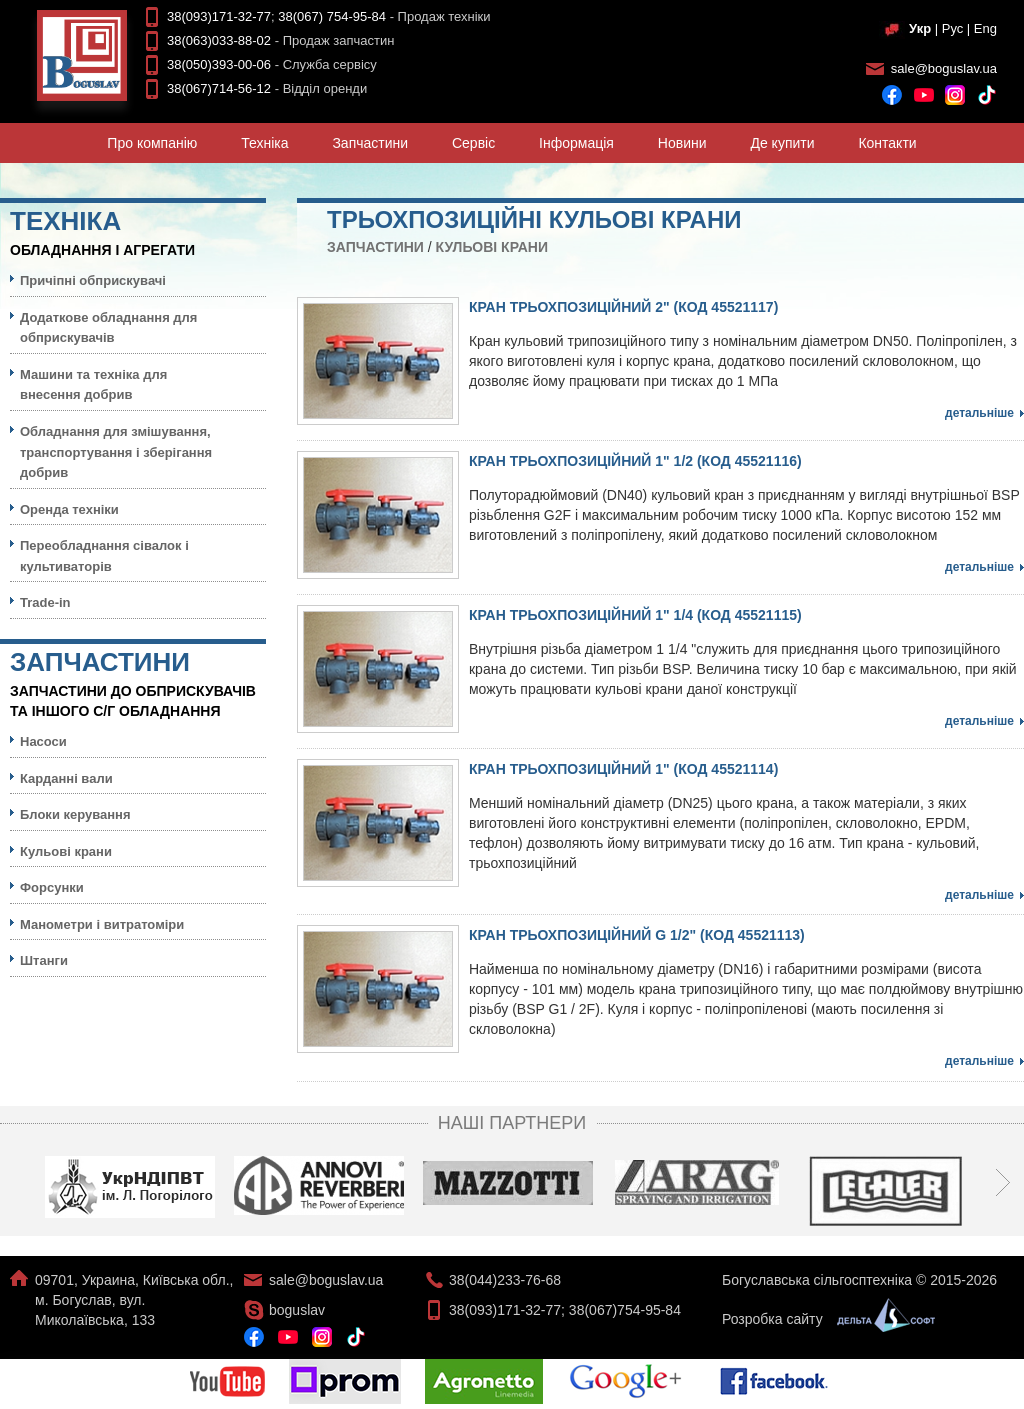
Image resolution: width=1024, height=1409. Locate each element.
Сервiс (473, 143)
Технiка (264, 143)
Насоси (43, 741)
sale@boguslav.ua (944, 68)
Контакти (887, 143)
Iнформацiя (576, 143)
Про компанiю (152, 143)
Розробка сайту (823, 1319)
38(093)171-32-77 (219, 16)
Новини (682, 143)
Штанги (44, 960)
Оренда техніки (69, 509)
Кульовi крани (492, 247)
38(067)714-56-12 (219, 88)
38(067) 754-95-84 (332, 16)
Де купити (782, 143)
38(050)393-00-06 (219, 64)
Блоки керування (75, 814)
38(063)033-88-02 (219, 40)
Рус (953, 28)
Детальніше (979, 413)
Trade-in (45, 602)
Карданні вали (66, 778)
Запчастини (370, 143)
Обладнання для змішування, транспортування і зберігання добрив (116, 452)
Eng (985, 28)
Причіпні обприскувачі (93, 280)
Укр (920, 28)
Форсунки (52, 887)
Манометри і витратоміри (102, 924)
